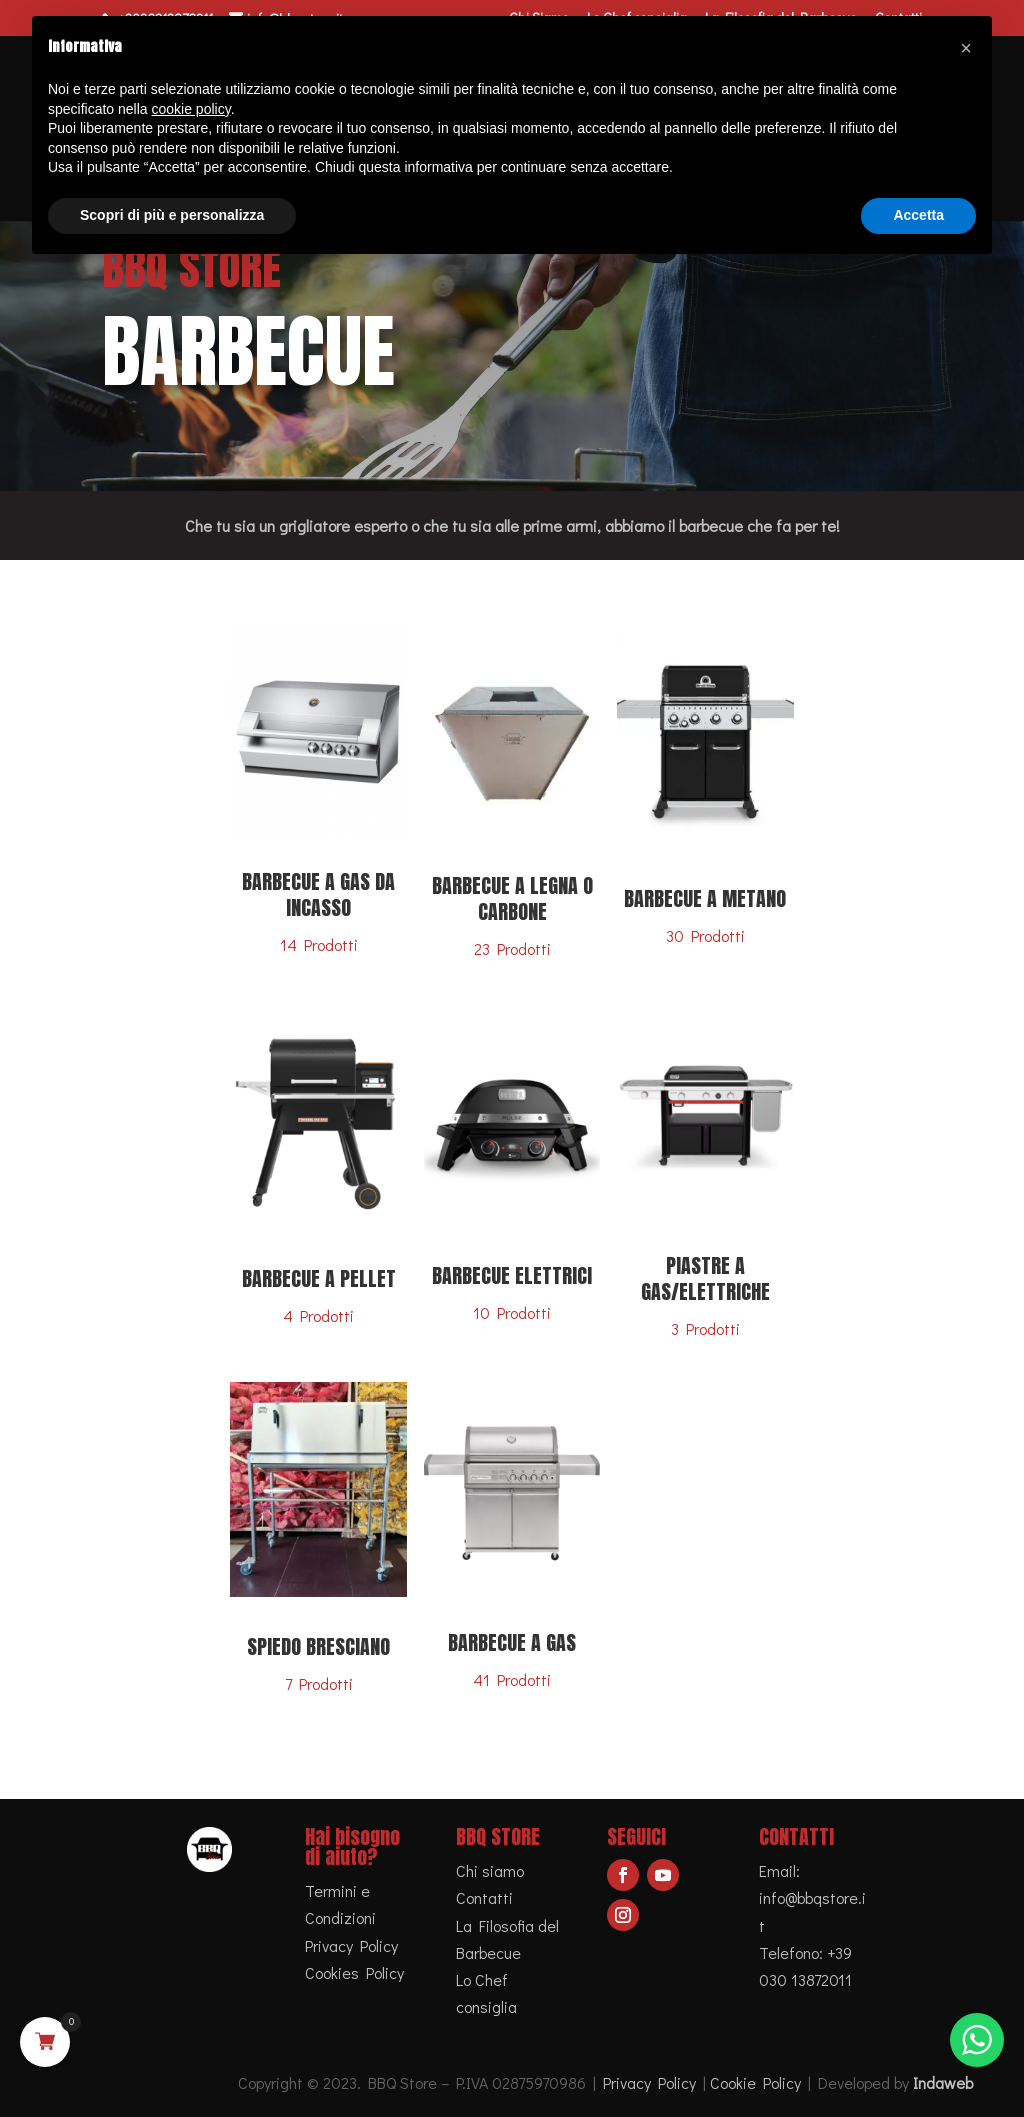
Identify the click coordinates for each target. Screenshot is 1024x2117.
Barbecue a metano (705, 898)
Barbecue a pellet (319, 1278)
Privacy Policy (351, 1945)
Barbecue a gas (512, 1642)
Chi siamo (490, 1870)
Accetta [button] (918, 215)
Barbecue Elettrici (512, 1275)
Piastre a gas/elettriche (705, 1278)
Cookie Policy (755, 2082)
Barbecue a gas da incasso (318, 894)
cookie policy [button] (191, 109)
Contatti (484, 1897)
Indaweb (943, 2082)
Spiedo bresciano (318, 1646)
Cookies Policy (354, 1972)
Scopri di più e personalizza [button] (172, 215)
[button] (966, 48)
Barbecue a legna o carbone (512, 898)
